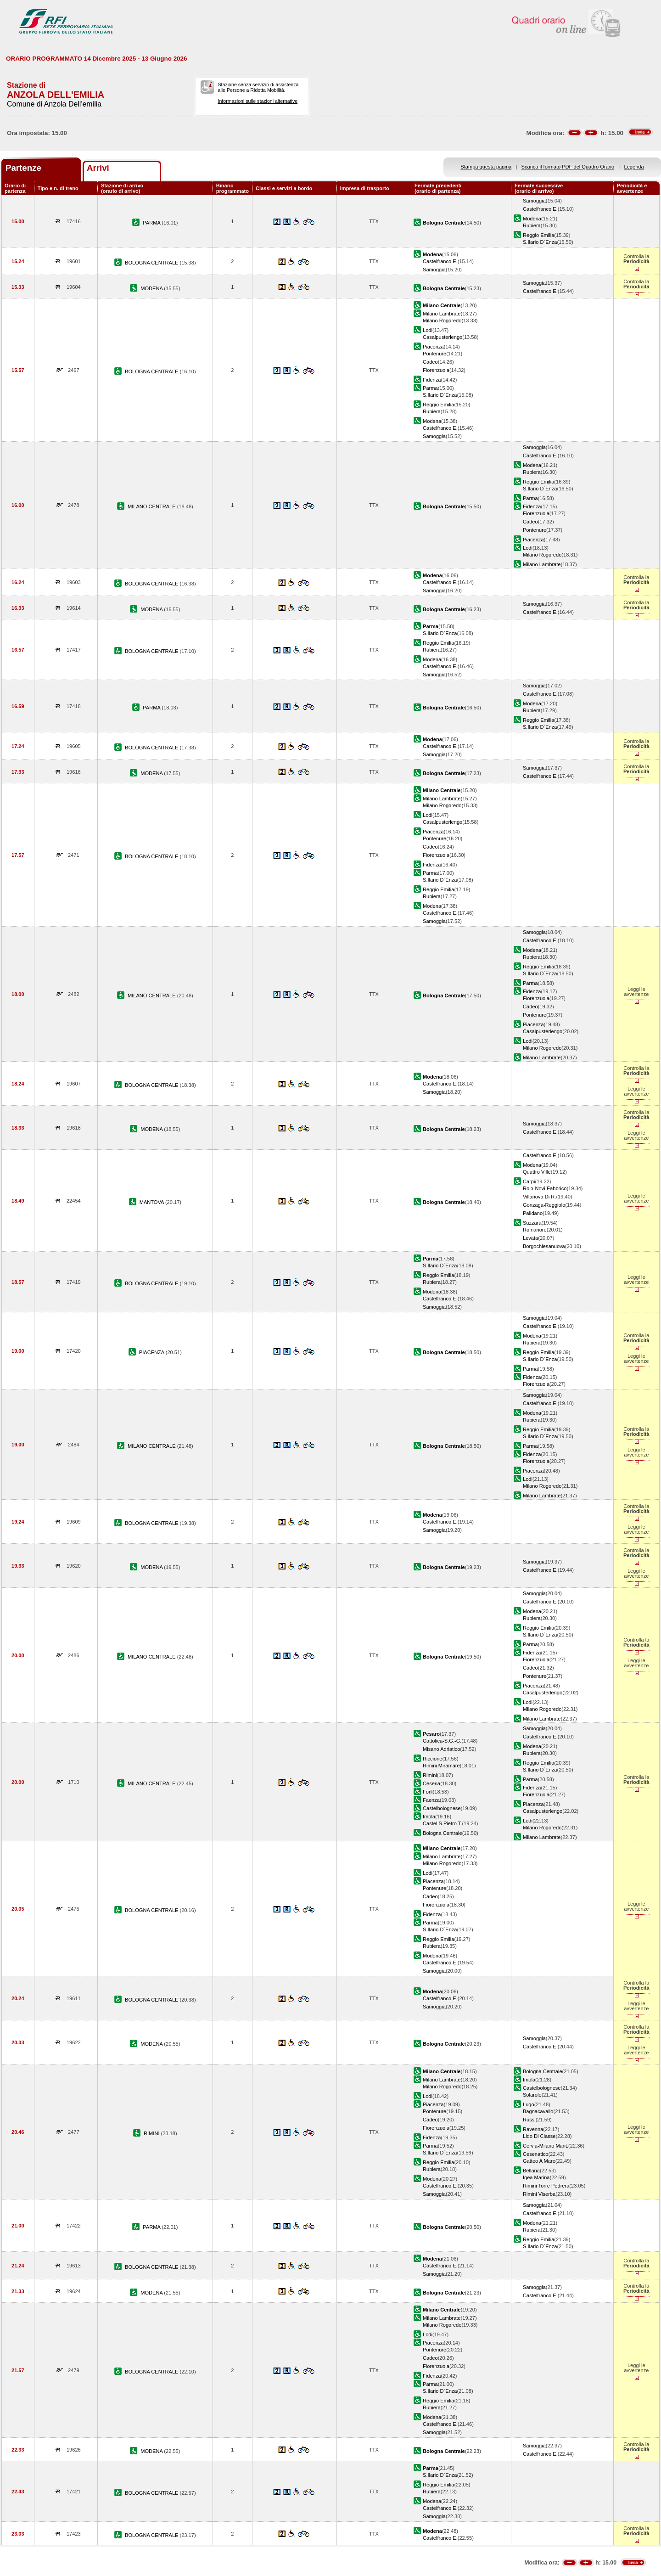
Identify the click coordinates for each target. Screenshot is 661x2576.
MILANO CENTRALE (152, 506)
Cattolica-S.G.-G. (442, 1741)
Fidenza (432, 379)
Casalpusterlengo (442, 337)
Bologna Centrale (442, 1833)
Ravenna (533, 2129)
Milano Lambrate (442, 313)
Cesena (431, 1783)
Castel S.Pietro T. (442, 1823)
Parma (430, 388)
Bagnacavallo (538, 2111)
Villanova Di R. (539, 1196)
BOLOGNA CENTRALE (152, 262)
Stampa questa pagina (485, 166)
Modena (532, 218)
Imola (429, 1816)
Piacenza (433, 346)
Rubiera (532, 225)
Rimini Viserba (539, 2194)
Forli (428, 1791)
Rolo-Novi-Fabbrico (544, 1188)
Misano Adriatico (441, 1749)
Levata (530, 1238)
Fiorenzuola (436, 370)
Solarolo (532, 2095)
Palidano (533, 1213)
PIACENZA (152, 1352)
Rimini (430, 1775)
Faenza (431, 1800)
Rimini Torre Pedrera (546, 2185)
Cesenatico (535, 2154)
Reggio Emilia (538, 235)
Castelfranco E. (540, 209)
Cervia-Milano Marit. (545, 2146)
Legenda (634, 166)
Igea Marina (536, 2177)
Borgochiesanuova (544, 1246)
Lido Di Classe (539, 2136)
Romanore (535, 1229)
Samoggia (534, 200)
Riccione (432, 1758)
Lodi (427, 330)
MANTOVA (152, 1202)
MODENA (152, 288)
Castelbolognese (442, 1808)
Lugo (528, 2104)
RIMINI (152, 2133)
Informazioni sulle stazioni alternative (257, 101)
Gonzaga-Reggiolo (544, 1205)
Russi (529, 2119)
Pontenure (434, 353)
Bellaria (531, 2170)
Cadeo (430, 362)
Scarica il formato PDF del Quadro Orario (568, 166)
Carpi (529, 1181)
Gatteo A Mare (539, 2161)
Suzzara (532, 1223)
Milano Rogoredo (442, 320)
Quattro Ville (537, 1172)
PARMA (152, 222)
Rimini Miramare (441, 1765)
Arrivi (98, 168)
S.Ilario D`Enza (540, 242)
